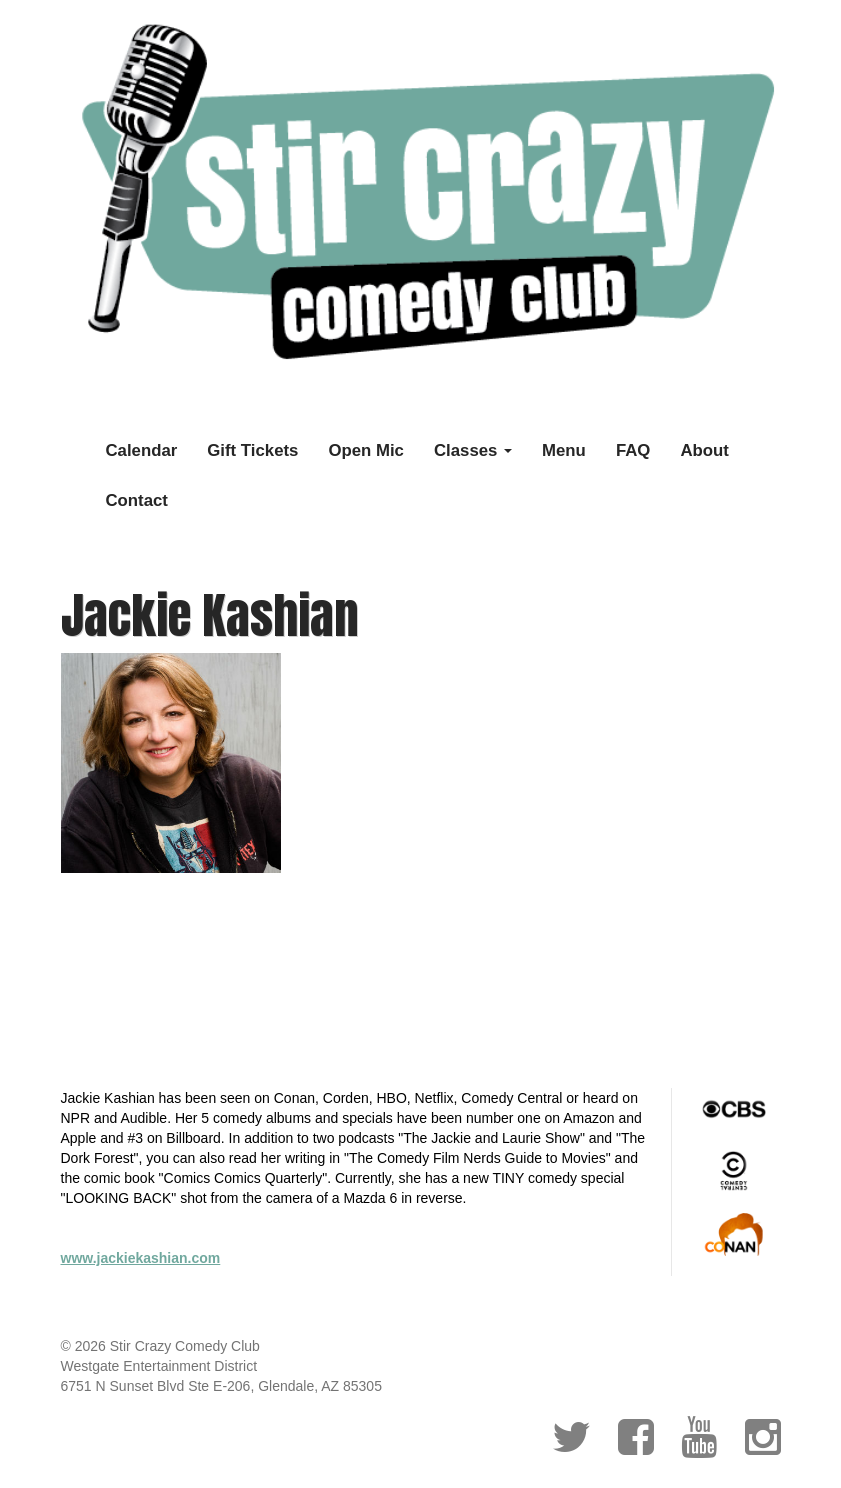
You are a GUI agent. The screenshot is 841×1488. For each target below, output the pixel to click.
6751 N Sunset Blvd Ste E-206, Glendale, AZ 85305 (221, 1386)
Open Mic (366, 450)
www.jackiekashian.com (141, 1258)
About (704, 450)
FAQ (633, 450)
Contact (137, 500)
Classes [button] (473, 450)
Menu (564, 450)
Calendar (142, 450)
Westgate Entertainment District (159, 1366)
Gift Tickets (252, 450)
